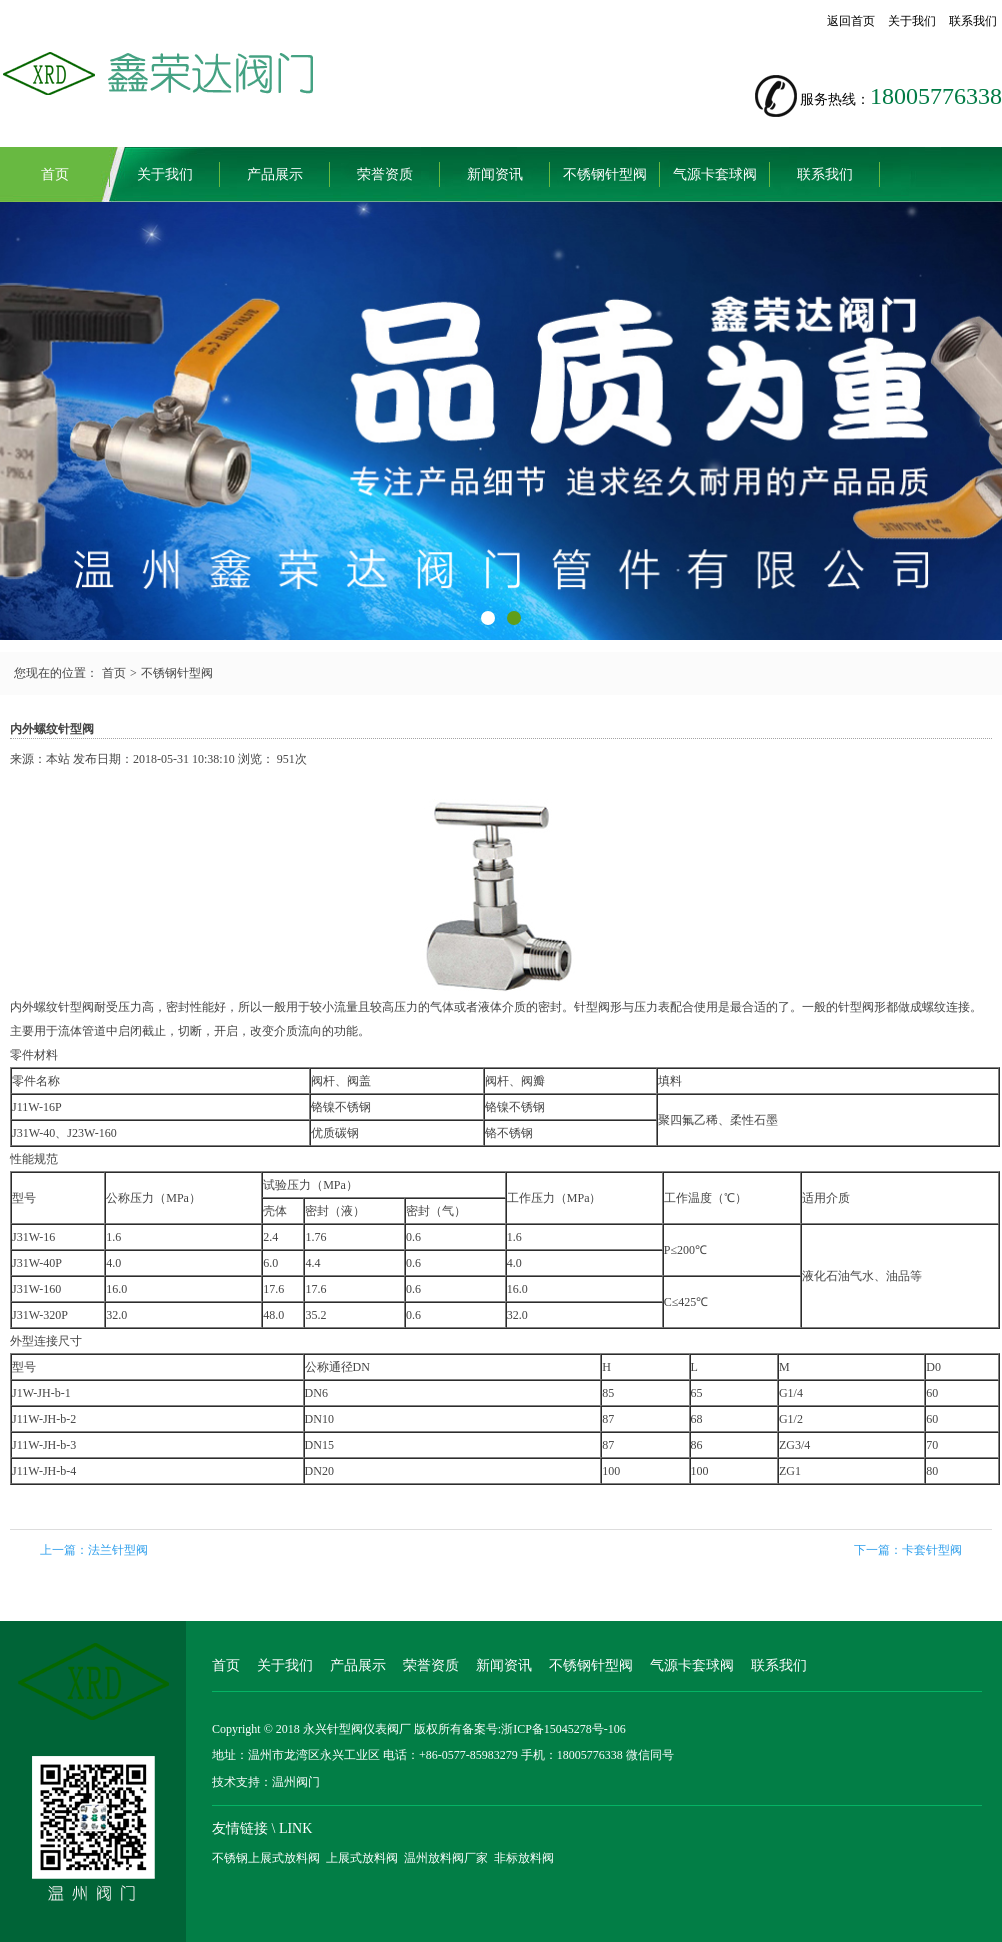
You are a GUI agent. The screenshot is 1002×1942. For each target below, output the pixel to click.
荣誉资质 (385, 174)
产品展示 (275, 174)
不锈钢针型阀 (605, 174)
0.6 (413, 1263)
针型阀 (76, 1007)
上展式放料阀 (362, 1858)
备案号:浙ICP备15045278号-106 (544, 1729)
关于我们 (912, 21)
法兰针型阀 (118, 1550)
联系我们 (973, 21)
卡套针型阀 (932, 1550)
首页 (55, 174)
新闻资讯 (495, 174)
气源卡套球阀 (715, 174)
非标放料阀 (524, 1858)
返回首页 (851, 21)
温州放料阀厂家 (446, 1858)
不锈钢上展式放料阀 (266, 1858)
